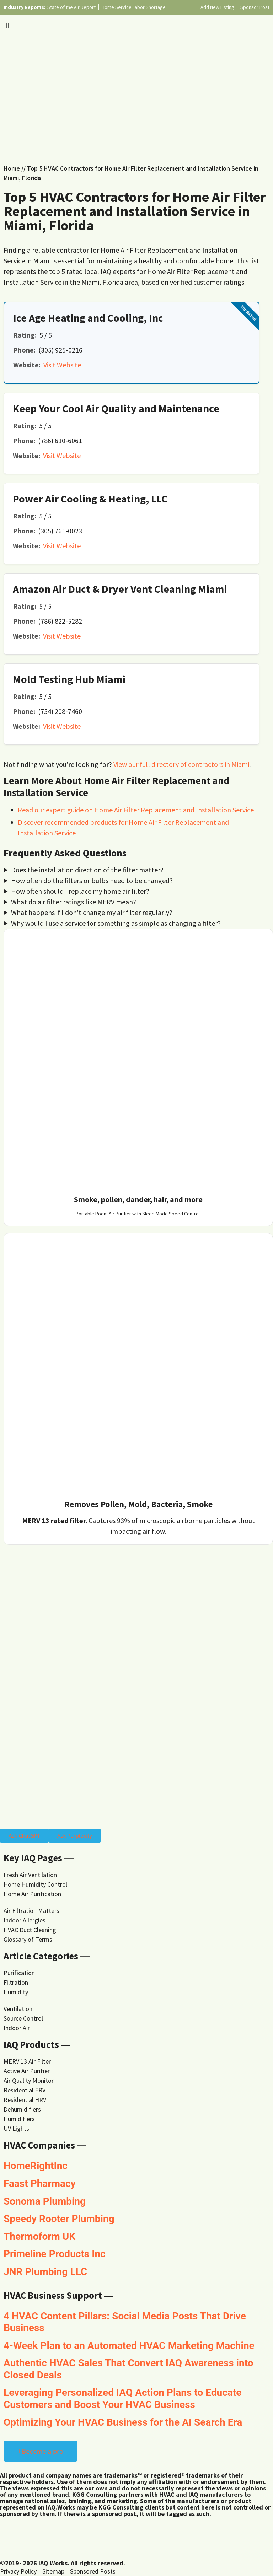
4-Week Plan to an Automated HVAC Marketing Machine (129, 2345)
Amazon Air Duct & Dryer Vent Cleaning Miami (120, 589)
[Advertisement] (136, 96)
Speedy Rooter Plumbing (59, 2219)
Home (12, 168)
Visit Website (62, 364)
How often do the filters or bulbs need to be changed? (92, 880)
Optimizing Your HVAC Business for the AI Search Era (123, 2422)
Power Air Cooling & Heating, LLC (90, 498)
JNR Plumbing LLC (45, 2271)
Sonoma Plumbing (45, 2201)
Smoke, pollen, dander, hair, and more (138, 1199)
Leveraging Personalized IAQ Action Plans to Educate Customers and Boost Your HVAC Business (122, 2398)
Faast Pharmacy (40, 2183)
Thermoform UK (39, 2236)
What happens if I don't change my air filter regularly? (91, 912)
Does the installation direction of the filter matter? (87, 869)
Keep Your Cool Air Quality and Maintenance (116, 408)
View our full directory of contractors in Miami (181, 764)
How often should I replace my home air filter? (80, 891)
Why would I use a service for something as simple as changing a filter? (116, 923)
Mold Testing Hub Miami (69, 679)
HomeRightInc (36, 2166)
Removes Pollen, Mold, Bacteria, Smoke (138, 1504)
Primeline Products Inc (55, 2254)
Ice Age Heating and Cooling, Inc (88, 317)
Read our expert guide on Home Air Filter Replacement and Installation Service (136, 809)
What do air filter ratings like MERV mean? (73, 901)
